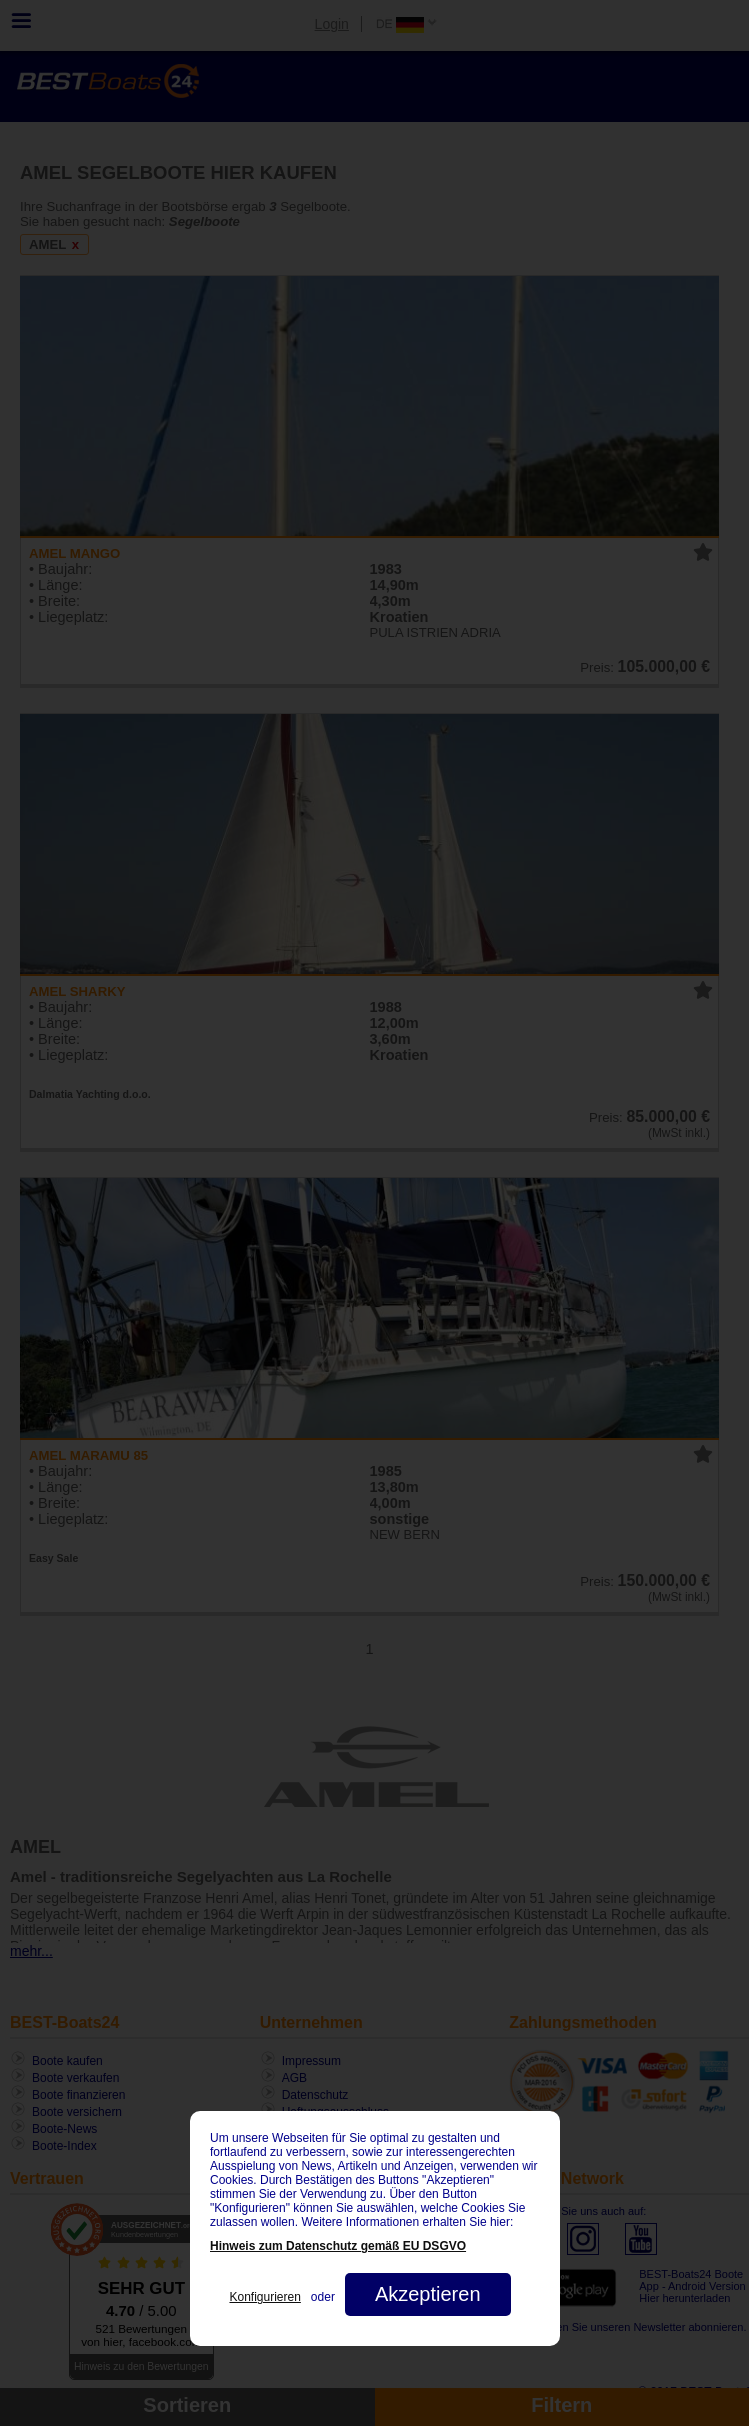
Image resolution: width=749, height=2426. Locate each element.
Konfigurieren (264, 2297)
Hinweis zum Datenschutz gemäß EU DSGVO (338, 2246)
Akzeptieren (427, 2294)
